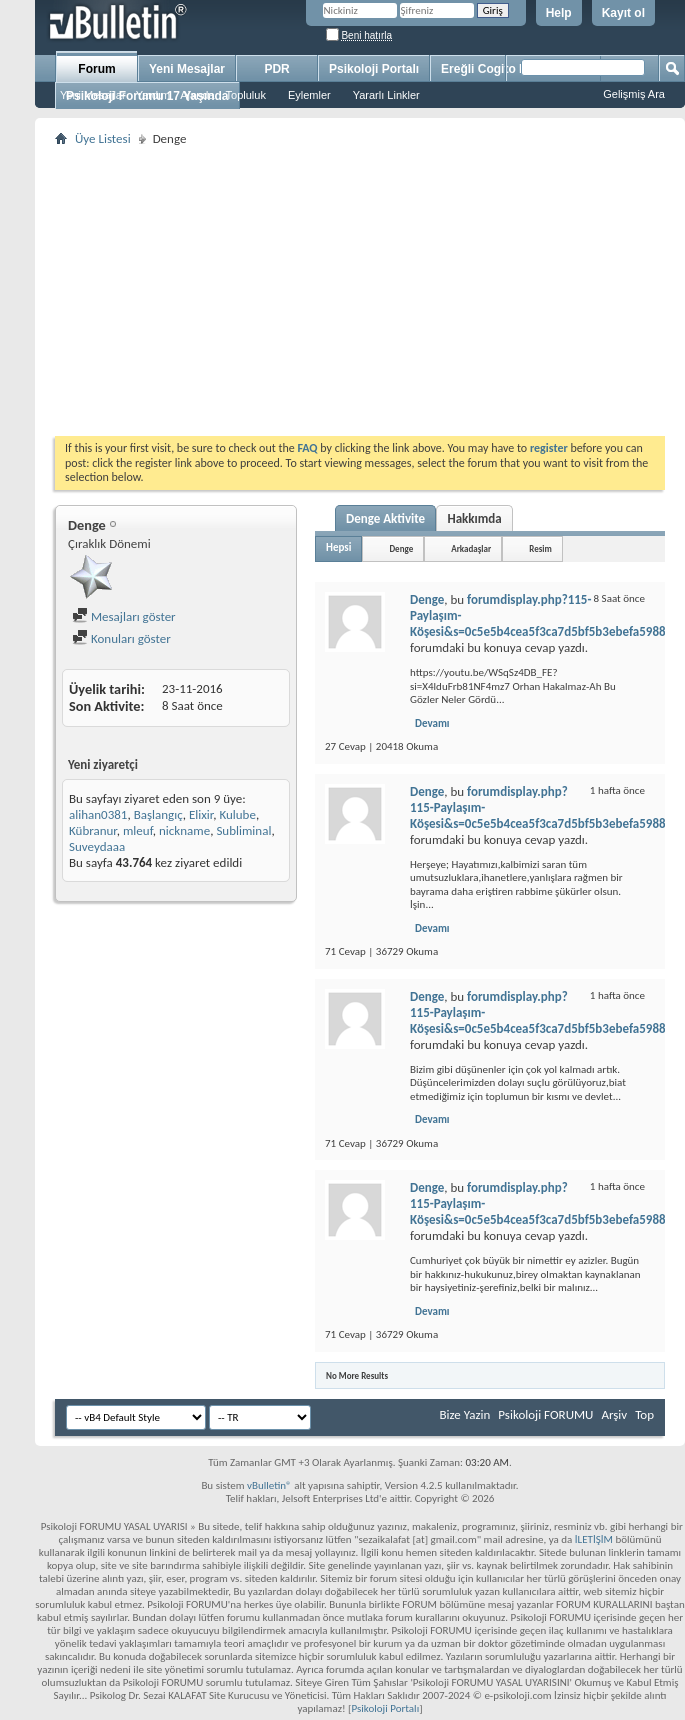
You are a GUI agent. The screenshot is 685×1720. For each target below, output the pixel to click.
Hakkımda (474, 518)
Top (644, 1414)
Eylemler (309, 95)
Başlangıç (158, 814)
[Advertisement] (360, 291)
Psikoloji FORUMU (545, 1414)
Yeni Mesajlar (93, 95)
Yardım (153, 95)
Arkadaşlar (471, 548)
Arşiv (614, 1414)
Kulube (237, 814)
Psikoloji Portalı (374, 69)
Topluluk (246, 95)
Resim (540, 548)
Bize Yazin (464, 1414)
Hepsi (338, 547)
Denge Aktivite (385, 518)
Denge (401, 548)
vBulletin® (269, 1485)
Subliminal (243, 830)
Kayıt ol (623, 13)
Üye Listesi (103, 138)
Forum (96, 69)
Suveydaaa (97, 846)
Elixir (201, 814)
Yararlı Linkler (386, 95)
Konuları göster (121, 638)
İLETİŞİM (594, 1539)
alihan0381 (98, 814)
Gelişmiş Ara (634, 94)
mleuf (138, 830)
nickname (184, 830)
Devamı (432, 723)
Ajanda (197, 95)
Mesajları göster (124, 616)
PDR (276, 69)
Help (559, 13)
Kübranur (93, 830)
